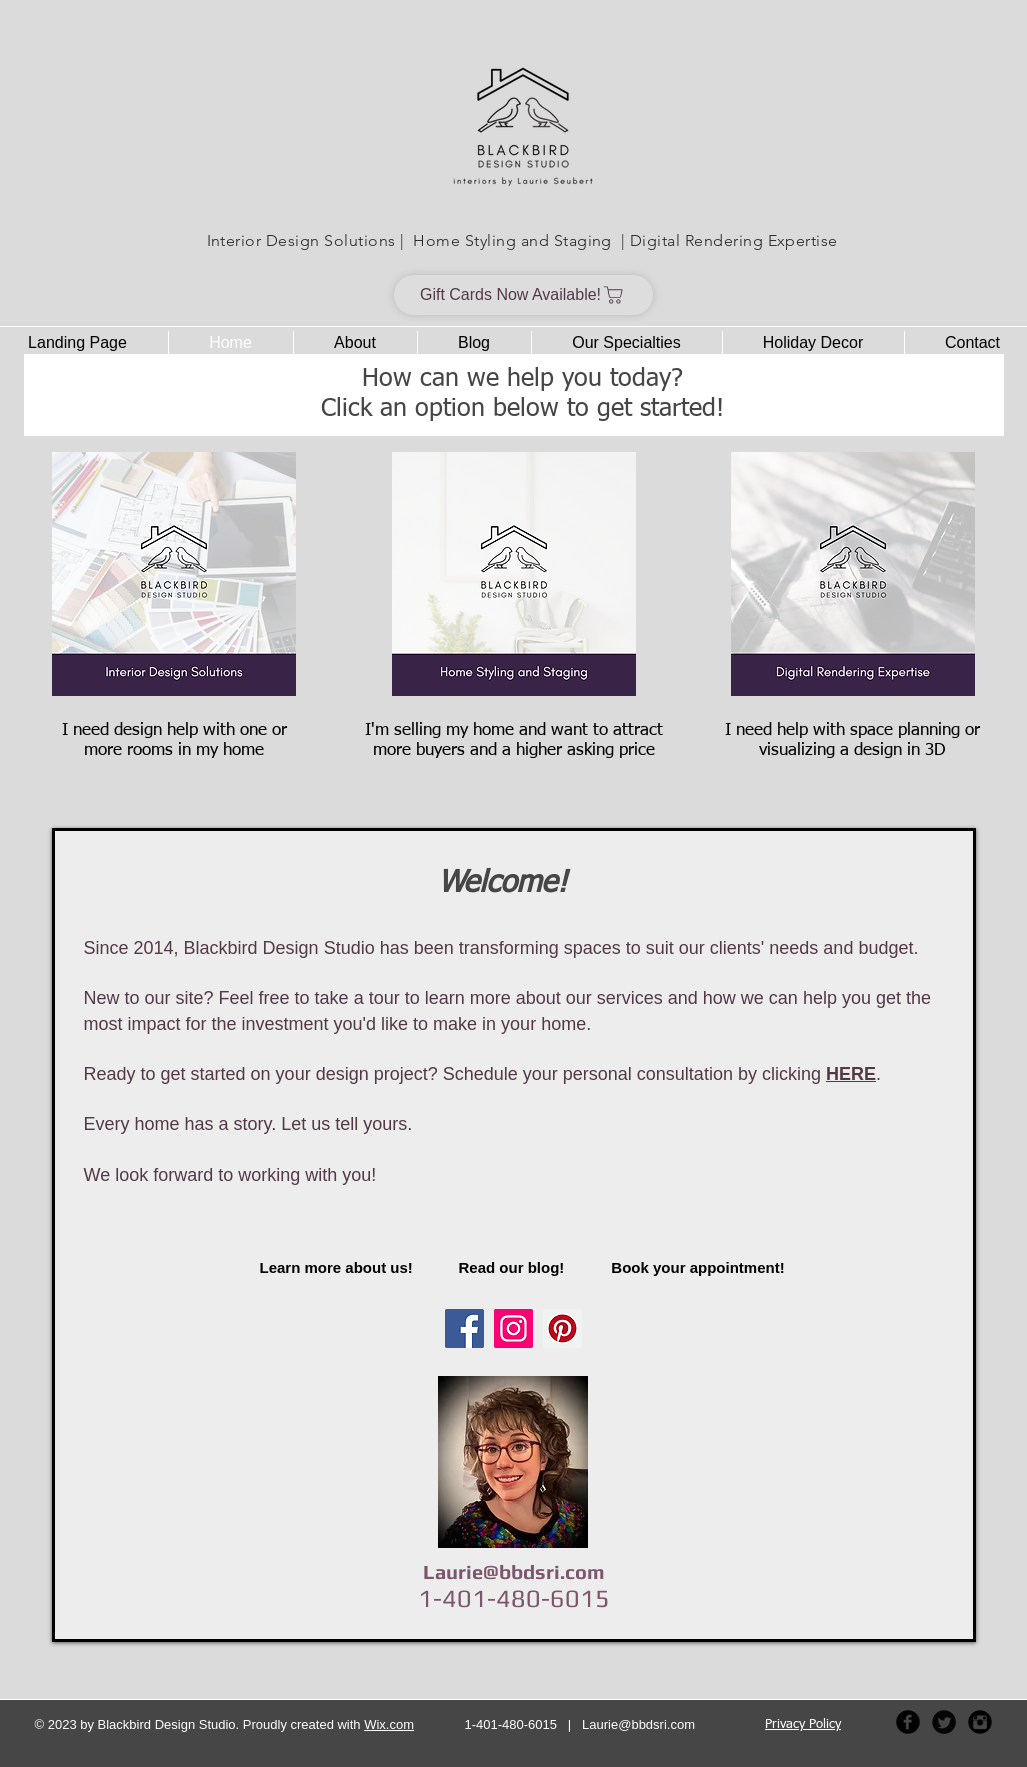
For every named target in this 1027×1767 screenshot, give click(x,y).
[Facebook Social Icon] (464, 1328)
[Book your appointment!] (698, 1267)
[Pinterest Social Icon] (562, 1328)
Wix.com (389, 1724)
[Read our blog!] (513, 1267)
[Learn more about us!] (340, 1267)
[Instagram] (513, 1328)
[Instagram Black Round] (980, 1722)
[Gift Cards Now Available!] (523, 295)
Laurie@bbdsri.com (514, 1571)
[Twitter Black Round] (944, 1722)
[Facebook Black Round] (908, 1722)
